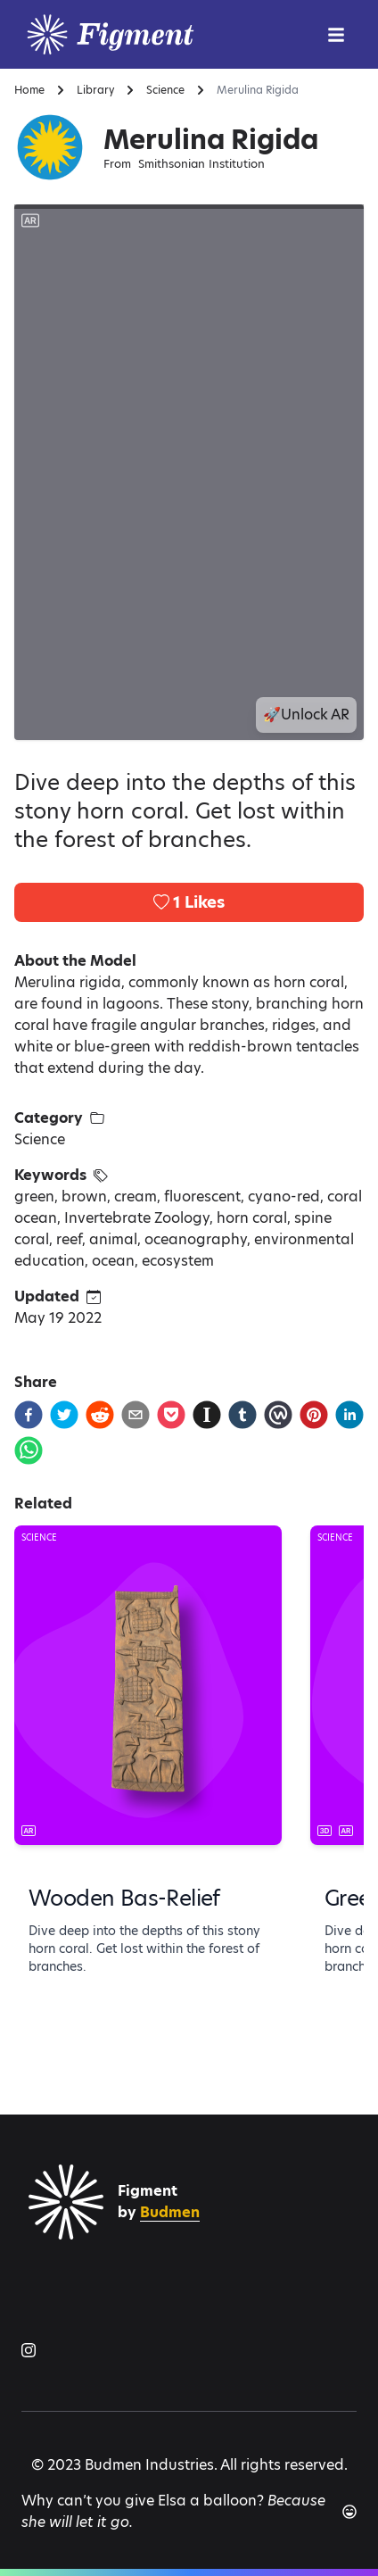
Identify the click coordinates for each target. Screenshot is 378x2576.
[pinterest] (314, 1414)
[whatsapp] (28, 1450)
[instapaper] (207, 1414)
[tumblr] (242, 1414)
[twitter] (64, 1414)
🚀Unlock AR (306, 714)
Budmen (170, 2212)
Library (95, 90)
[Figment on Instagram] (28, 2350)
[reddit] (100, 1414)
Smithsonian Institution (201, 163)
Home (29, 90)
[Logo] (155, 34)
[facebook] (28, 1414)
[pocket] (171, 1414)
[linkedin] (349, 1414)
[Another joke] (349, 2512)
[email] (135, 1414)
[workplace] (278, 1414)
